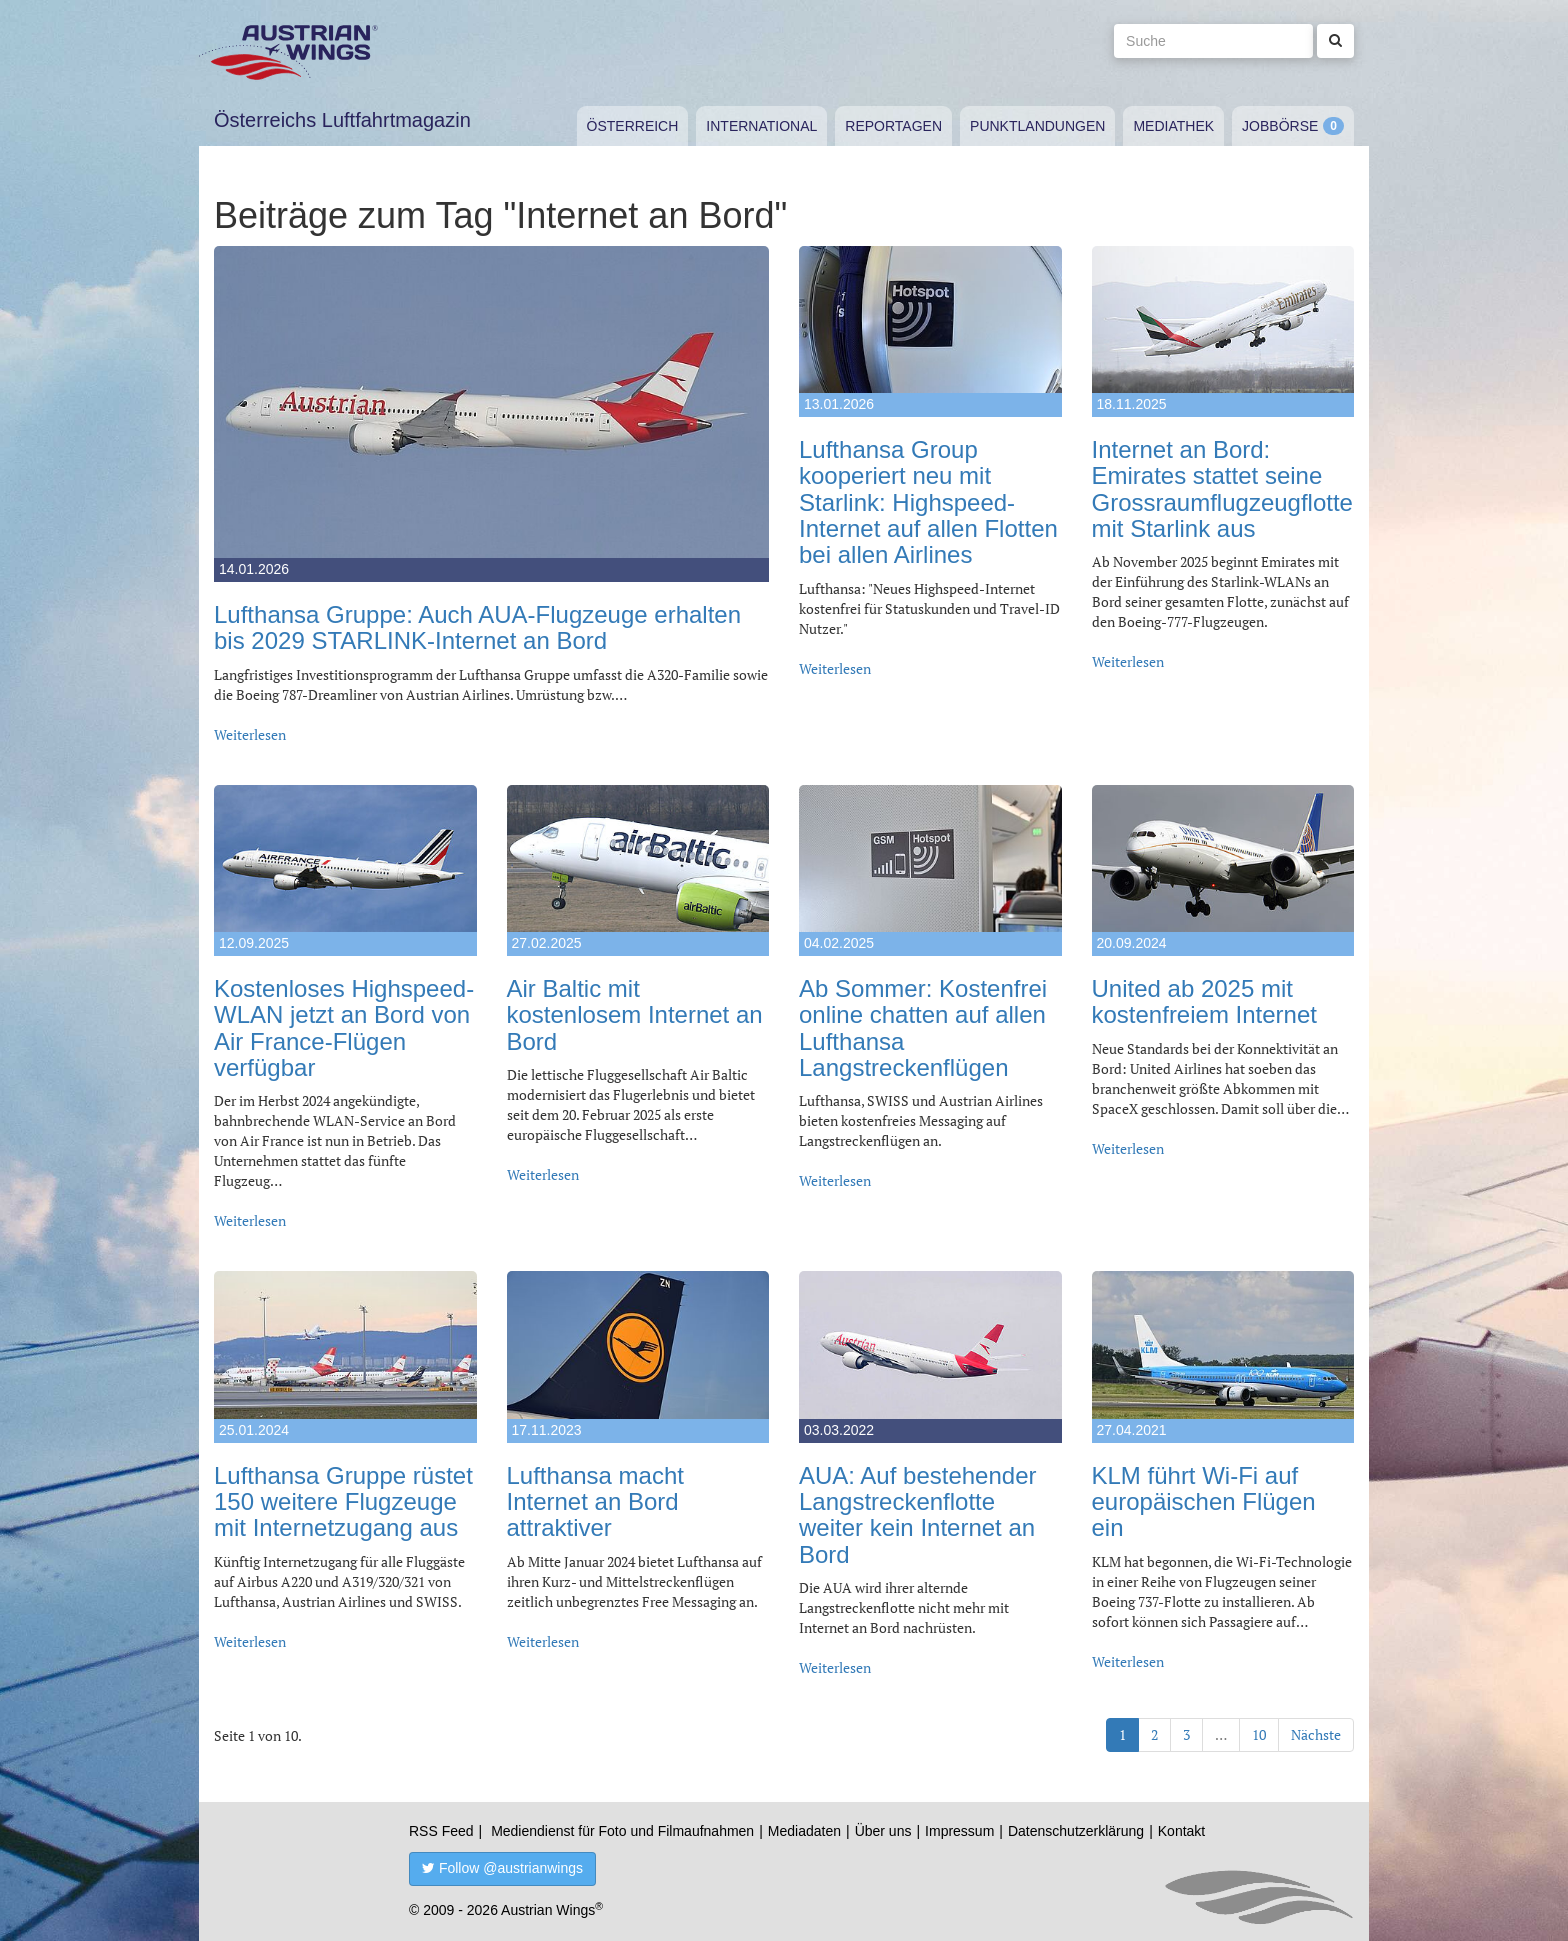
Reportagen (893, 126)
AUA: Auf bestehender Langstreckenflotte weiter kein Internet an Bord (918, 1515)
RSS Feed (441, 1831)
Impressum (959, 1831)
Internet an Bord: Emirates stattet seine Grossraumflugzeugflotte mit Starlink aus (1222, 489)
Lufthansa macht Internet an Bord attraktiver (595, 1502)
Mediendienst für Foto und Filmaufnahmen (622, 1831)
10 (1259, 1734)
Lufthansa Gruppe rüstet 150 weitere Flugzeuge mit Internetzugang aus (343, 1502)
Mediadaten (804, 1831)
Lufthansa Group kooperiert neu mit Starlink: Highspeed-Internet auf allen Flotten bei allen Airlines (928, 502)
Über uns (883, 1831)
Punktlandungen (1037, 126)
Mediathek (1173, 126)
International (761, 126)
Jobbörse (1280, 126)
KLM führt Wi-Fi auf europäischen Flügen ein (1204, 1502)
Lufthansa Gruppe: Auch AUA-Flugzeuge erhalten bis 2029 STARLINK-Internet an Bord (477, 627)
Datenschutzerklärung (1076, 1831)
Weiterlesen (250, 734)
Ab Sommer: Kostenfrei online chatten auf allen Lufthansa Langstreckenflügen (923, 1028)
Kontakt (1181, 1831)
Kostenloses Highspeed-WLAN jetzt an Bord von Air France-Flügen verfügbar (344, 1028)
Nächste (1316, 1734)
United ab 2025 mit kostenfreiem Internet (1204, 1001)
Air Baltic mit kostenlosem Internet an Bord (635, 1015)
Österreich (633, 126)
